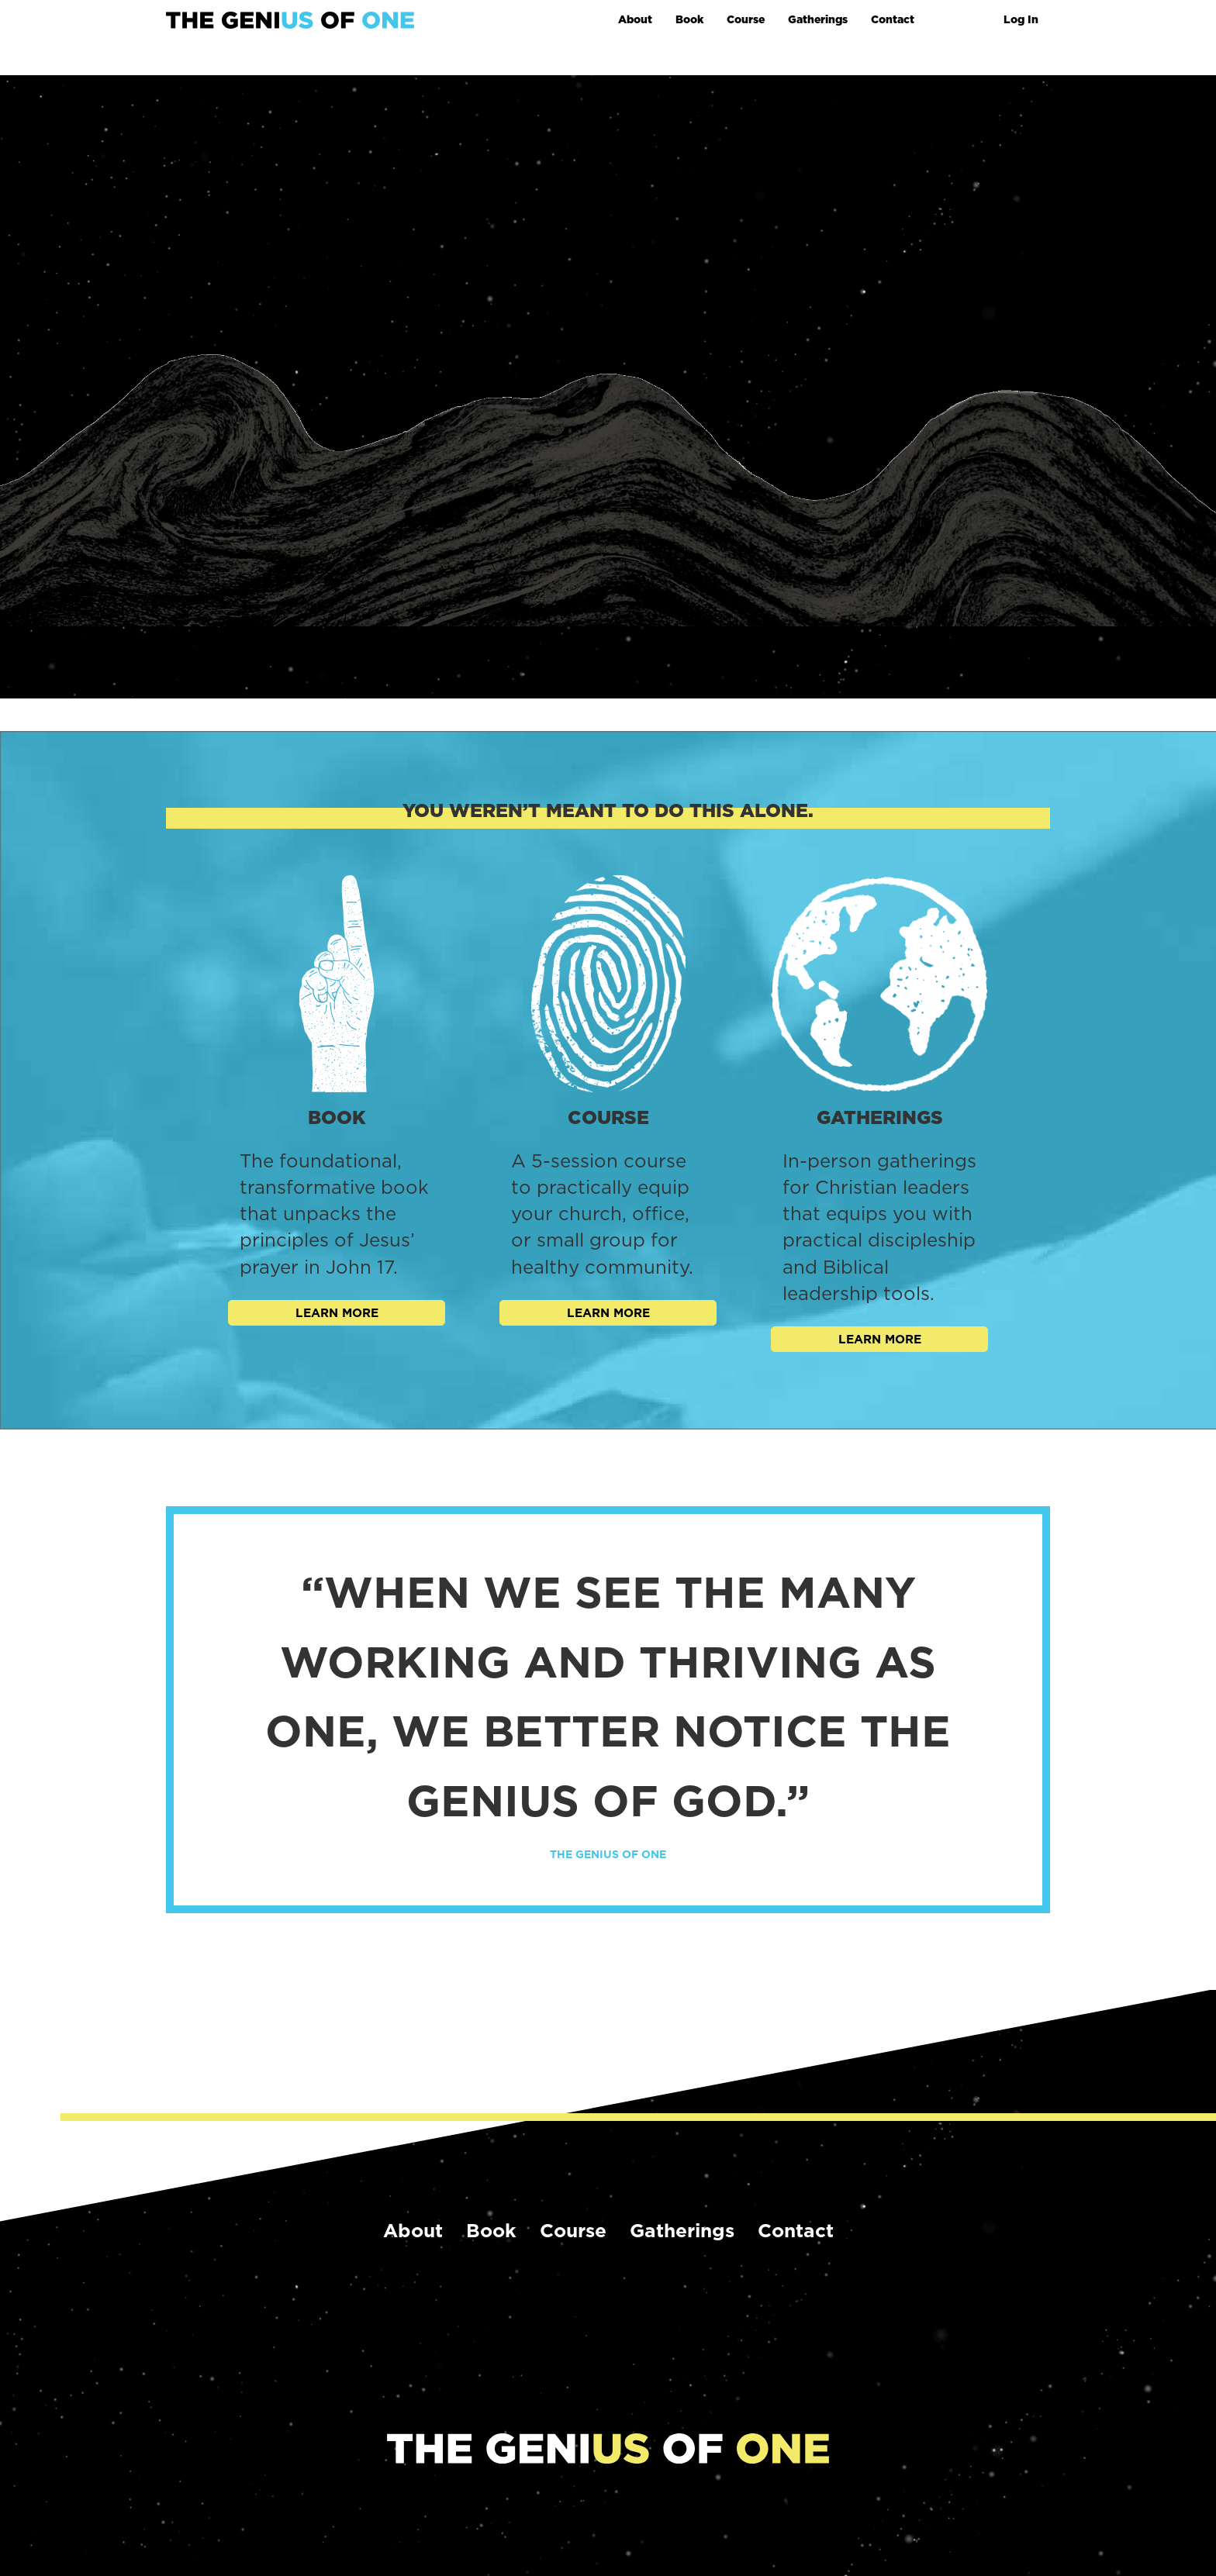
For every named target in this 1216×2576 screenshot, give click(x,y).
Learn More (336, 1312)
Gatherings (818, 19)
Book (689, 19)
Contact (892, 19)
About (635, 19)
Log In (1021, 19)
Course (746, 19)
